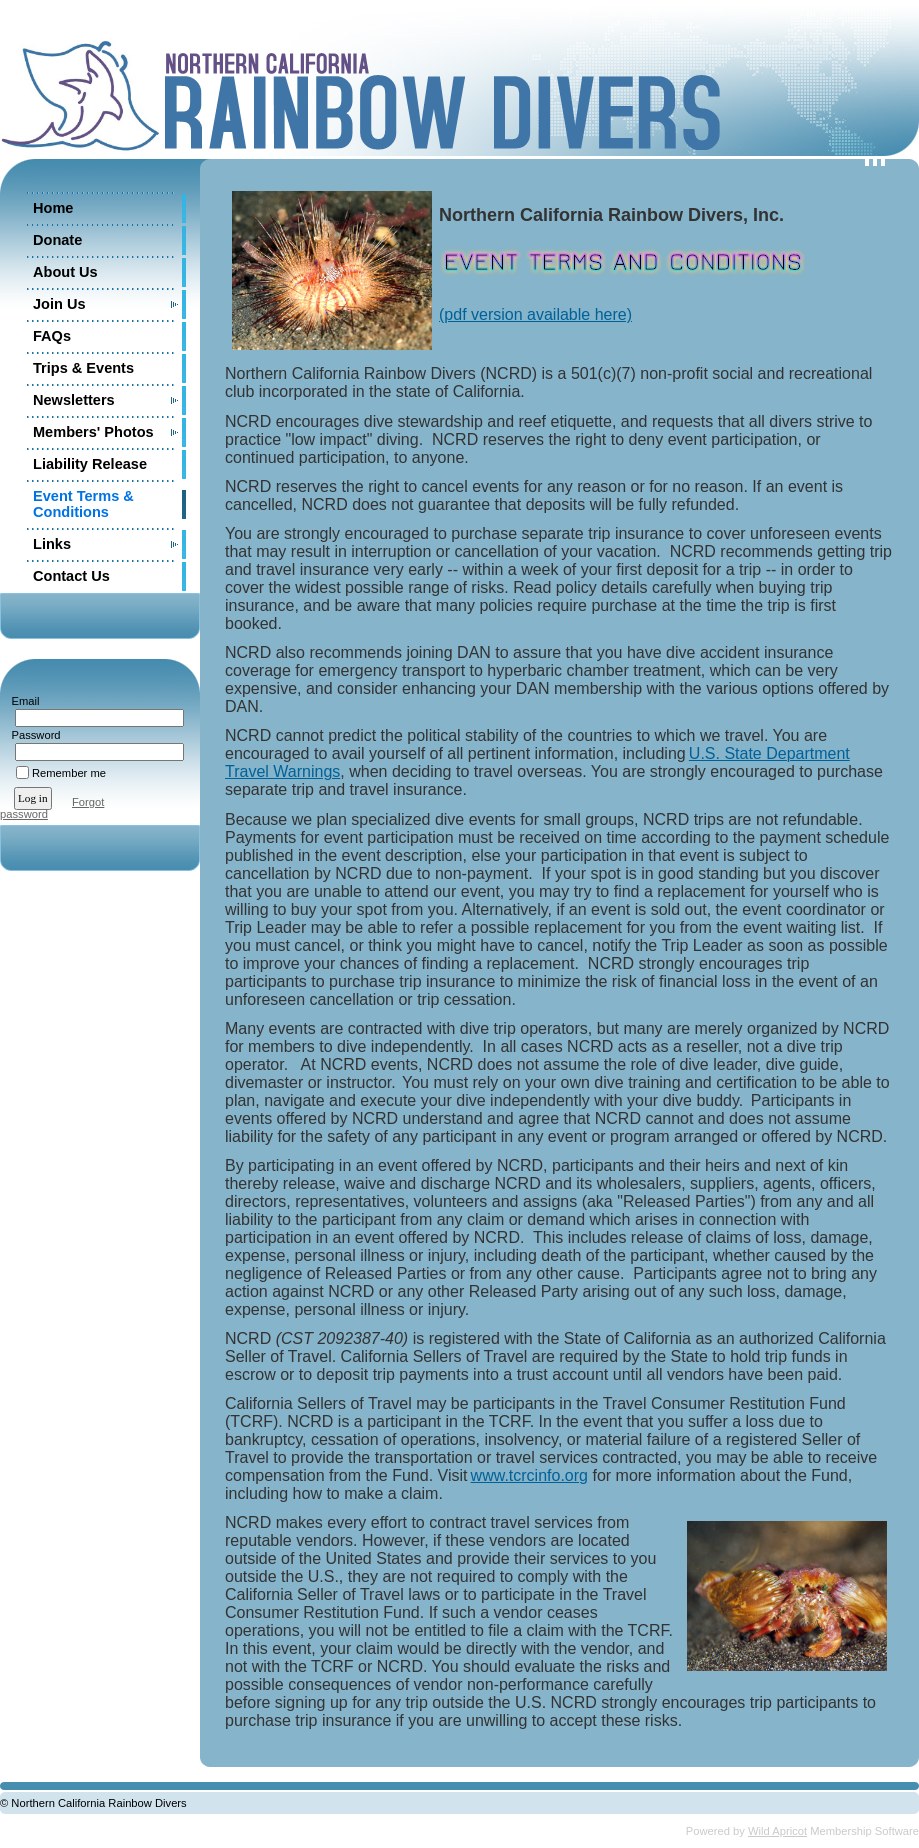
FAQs (52, 336)
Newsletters (74, 400)
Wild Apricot (777, 1831)
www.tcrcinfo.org (529, 1475)
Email (21, 701)
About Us (65, 272)
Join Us (59, 304)
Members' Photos (93, 432)
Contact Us (71, 576)
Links (52, 544)
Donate (57, 240)
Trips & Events (83, 368)
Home (53, 208)
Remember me (69, 773)
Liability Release (90, 464)
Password (32, 735)
